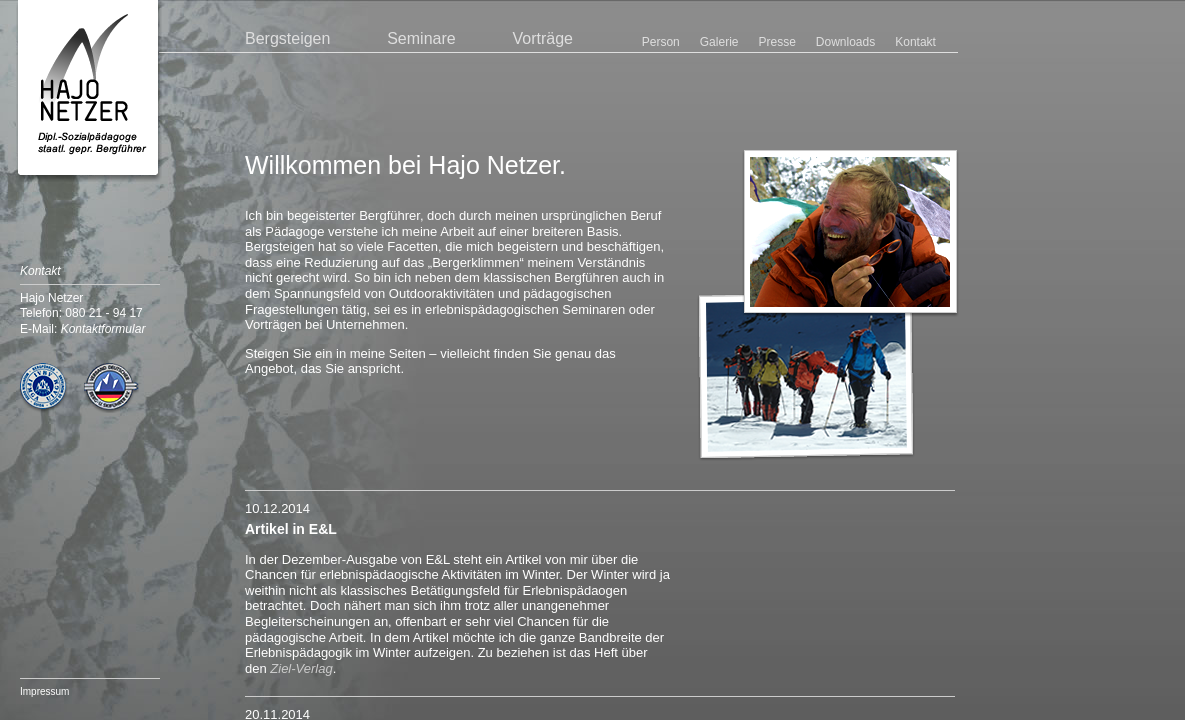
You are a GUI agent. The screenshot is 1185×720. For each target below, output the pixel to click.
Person (661, 42)
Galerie (719, 42)
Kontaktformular (103, 329)
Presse (776, 42)
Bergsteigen (287, 38)
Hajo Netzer (89, 91)
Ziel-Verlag (301, 668)
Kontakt (915, 42)
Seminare (421, 38)
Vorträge (542, 38)
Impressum (44, 691)
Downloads (845, 42)
